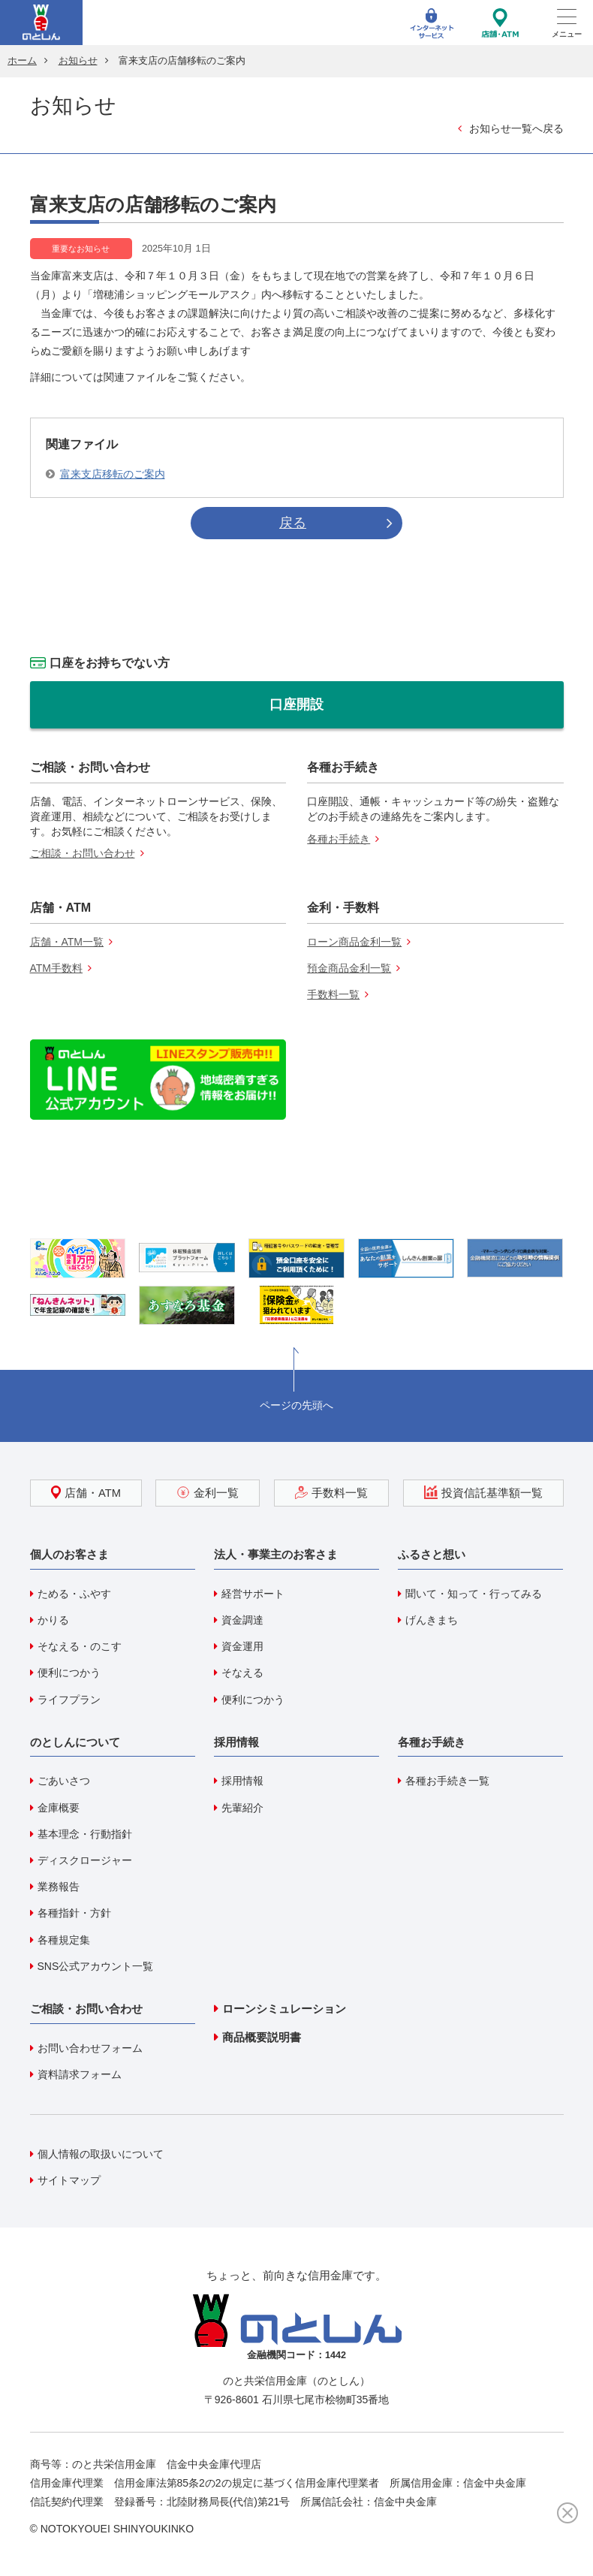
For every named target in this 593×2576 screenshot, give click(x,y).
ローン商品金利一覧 (354, 942)
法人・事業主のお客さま (276, 1554)
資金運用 (242, 1646)
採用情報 (236, 1742)
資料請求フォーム (80, 2074)
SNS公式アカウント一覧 (96, 1966)
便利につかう (69, 1673)
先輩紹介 (242, 1808)
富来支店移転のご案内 (112, 474)
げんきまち (431, 1620)
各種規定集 (64, 1940)
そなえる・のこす (80, 1646)
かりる (53, 1620)
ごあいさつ (64, 1781)
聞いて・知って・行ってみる (473, 1594)
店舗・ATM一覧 (67, 942)
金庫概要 (59, 1808)
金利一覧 (207, 1492)
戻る (292, 522)
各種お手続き (338, 839)
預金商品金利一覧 (349, 968)
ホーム (22, 61)
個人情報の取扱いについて (101, 2154)
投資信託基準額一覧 (483, 1492)
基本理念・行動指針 (85, 1834)
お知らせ (78, 61)
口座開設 (296, 704)
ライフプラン (69, 1700)
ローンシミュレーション (284, 2008)
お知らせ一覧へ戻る (516, 128)
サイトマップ (69, 2180)
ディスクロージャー (85, 1860)
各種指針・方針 (74, 1913)
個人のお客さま (69, 1554)
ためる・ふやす (74, 1594)
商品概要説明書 (261, 2037)
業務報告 (59, 1887)
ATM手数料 (56, 968)
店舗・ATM (86, 1492)
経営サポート (252, 1594)
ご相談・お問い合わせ (82, 853)
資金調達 (242, 1620)
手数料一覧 (333, 994)
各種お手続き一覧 (447, 1781)
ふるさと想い (431, 1554)
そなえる (242, 1673)
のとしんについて (75, 1742)
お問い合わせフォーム (90, 2048)
